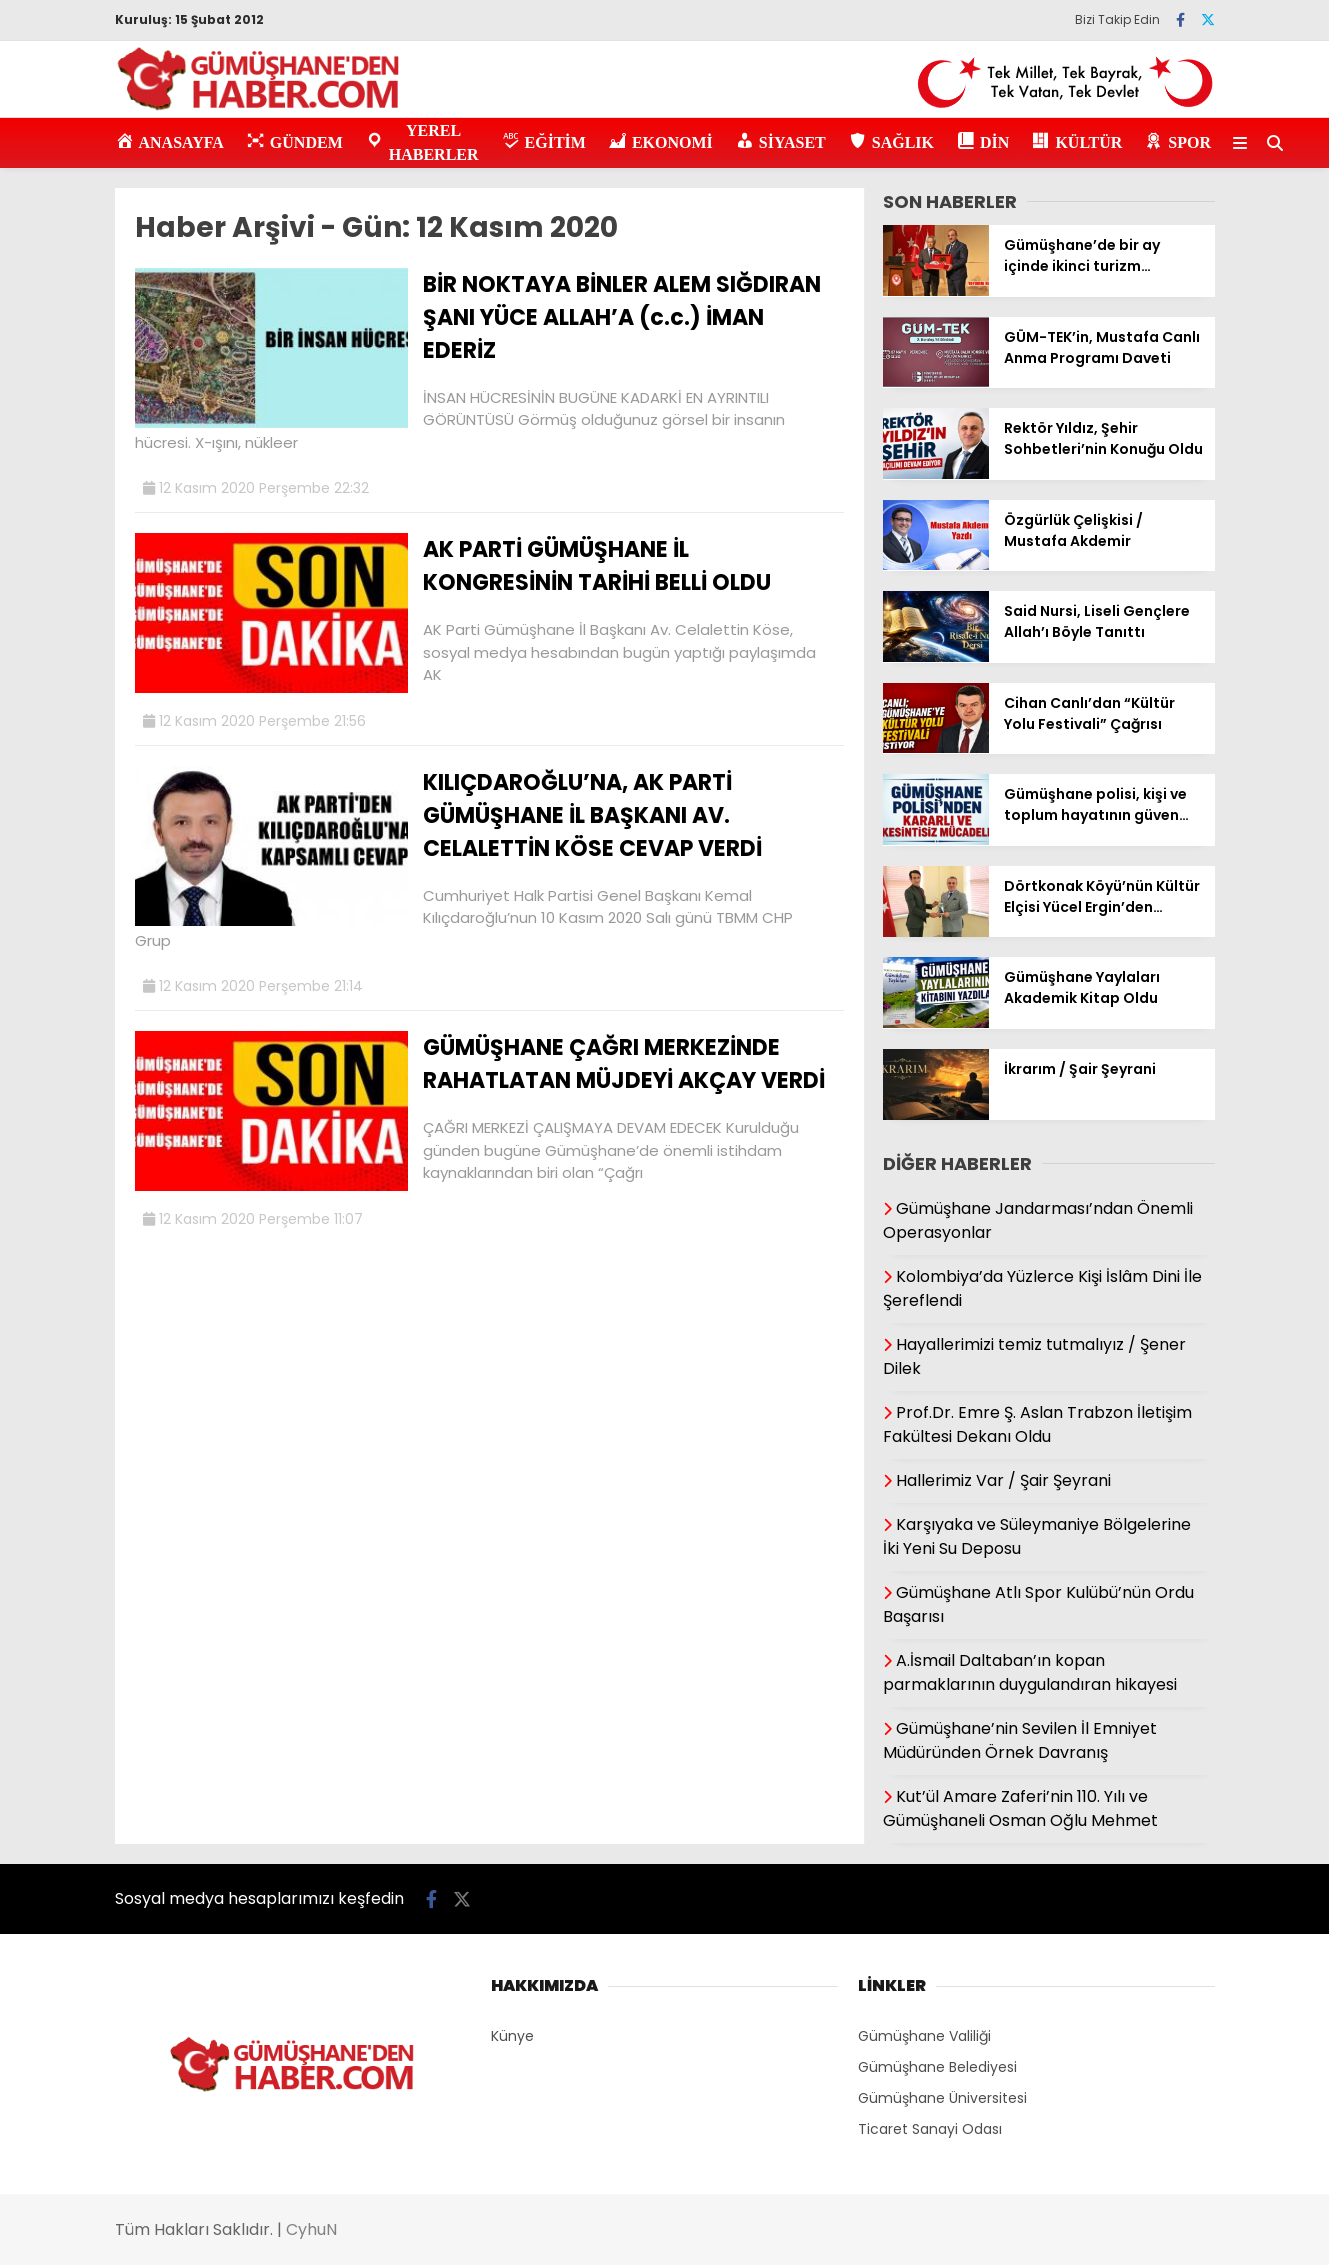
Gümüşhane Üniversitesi (942, 2098)
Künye (512, 2036)
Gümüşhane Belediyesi (937, 2067)
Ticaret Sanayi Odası (930, 2129)
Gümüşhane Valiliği (924, 2036)
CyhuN (311, 2229)
